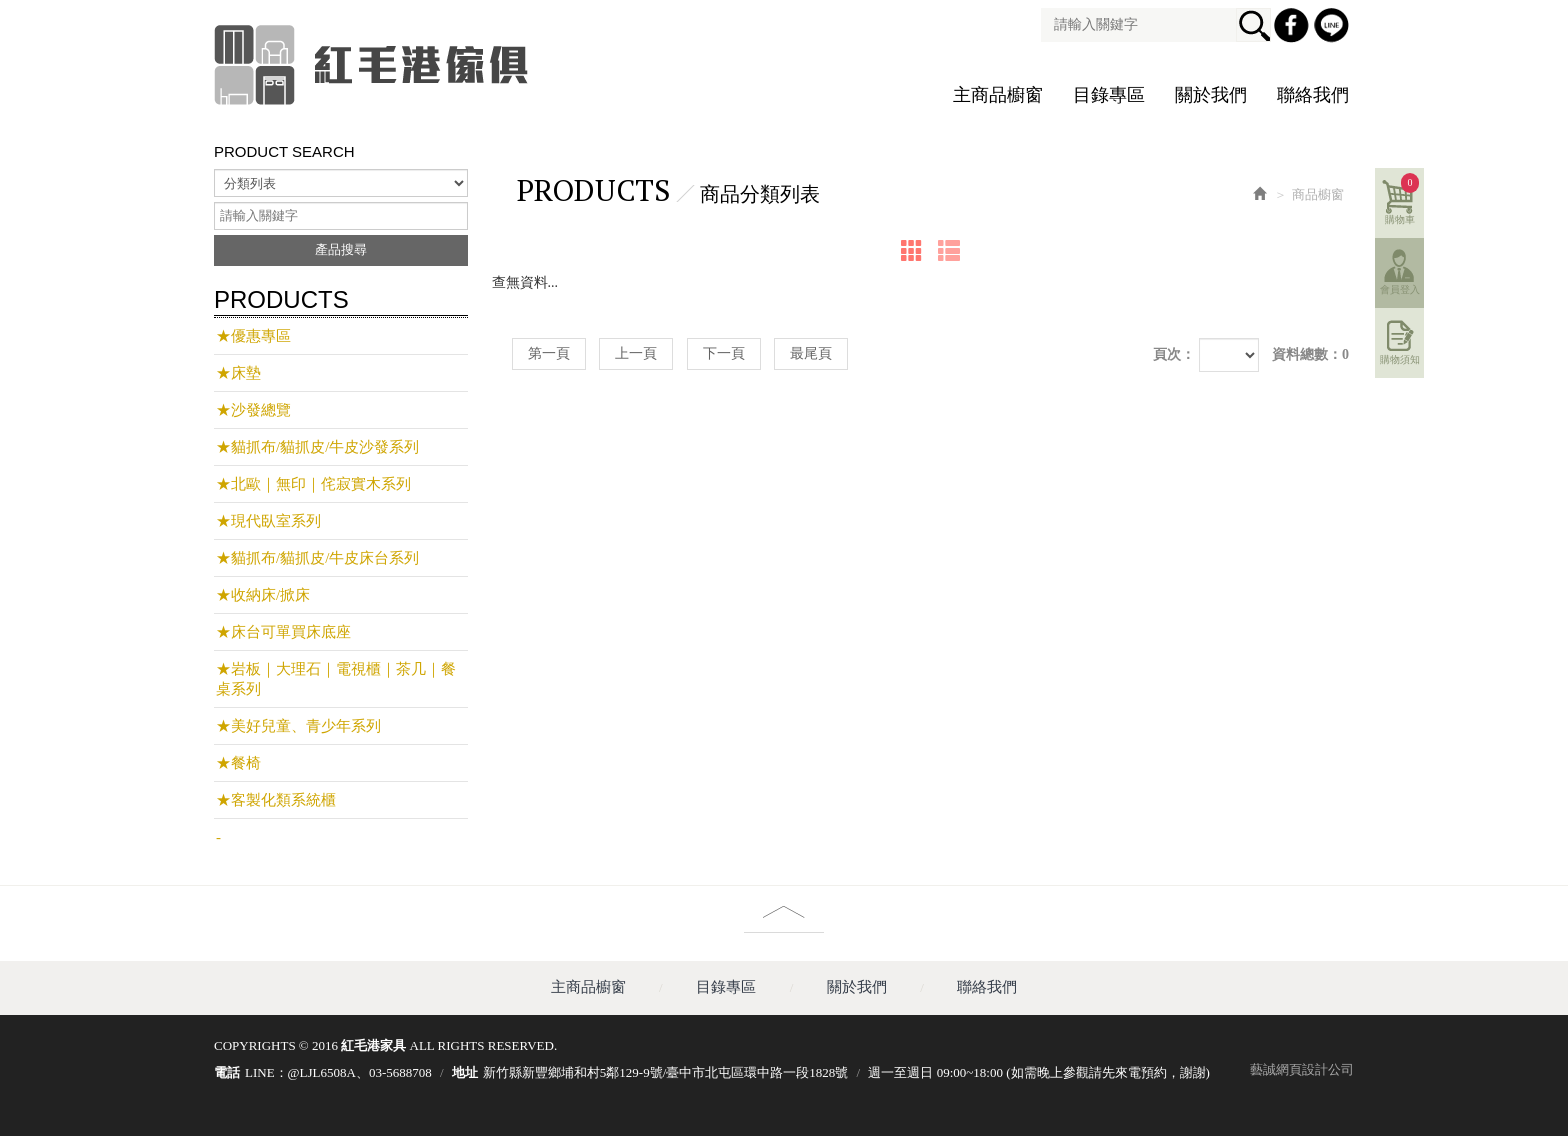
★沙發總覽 (253, 410)
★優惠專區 (253, 336)
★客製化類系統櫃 (276, 800)
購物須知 (1400, 359)
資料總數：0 (1310, 354)
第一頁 (549, 353)
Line (1334, 28)
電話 (227, 1072)
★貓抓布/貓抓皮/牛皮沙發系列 (317, 447)
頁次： (1174, 354)
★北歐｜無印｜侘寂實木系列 (313, 484)
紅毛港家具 (374, 65)
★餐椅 (238, 763)
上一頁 (636, 353)
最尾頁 (811, 353)
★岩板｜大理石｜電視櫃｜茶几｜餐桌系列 (336, 679)
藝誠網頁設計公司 (1302, 1069)
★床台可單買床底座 (283, 632)
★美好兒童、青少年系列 (298, 726)
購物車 (1402, 199)
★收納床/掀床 (263, 595)
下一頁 (724, 353)
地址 (465, 1072)
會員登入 (1400, 289)
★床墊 (238, 373)
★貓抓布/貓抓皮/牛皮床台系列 (317, 558)
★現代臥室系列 (268, 521)
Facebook (1294, 28)
